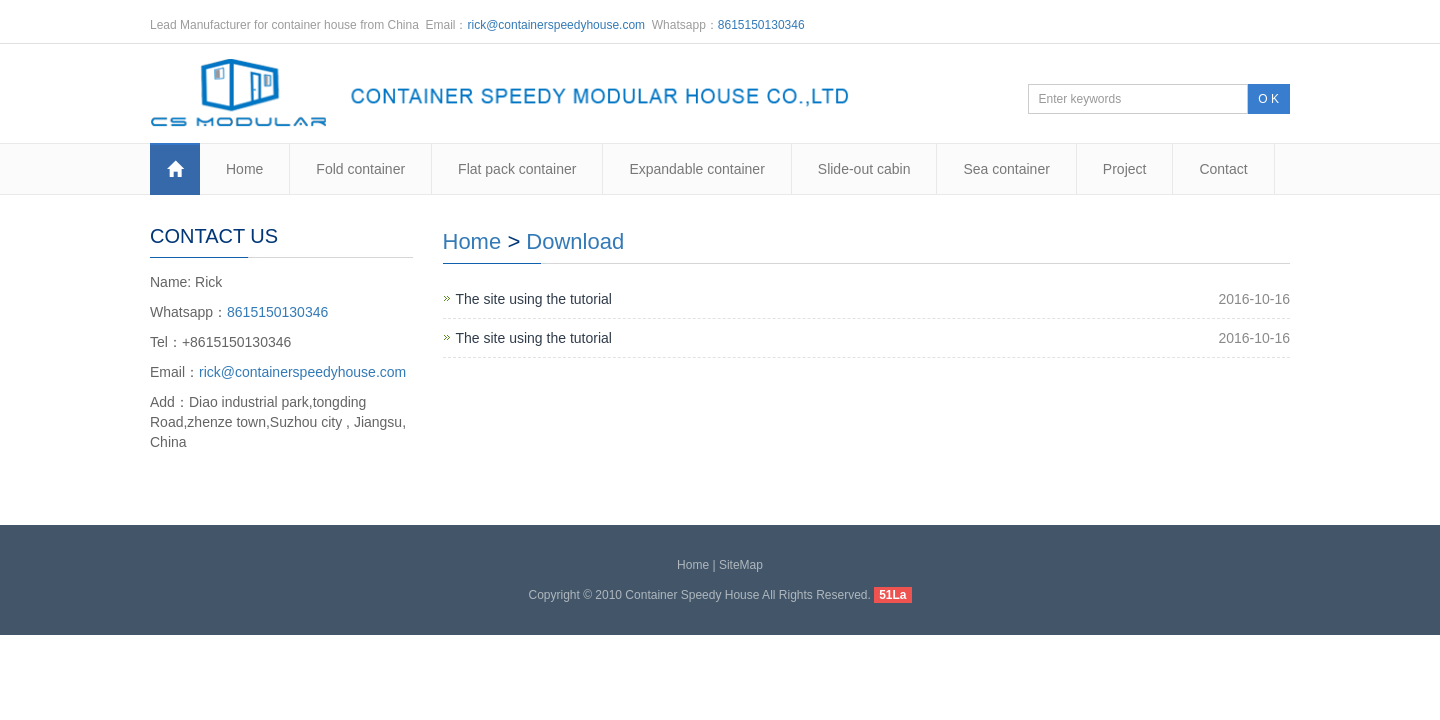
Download (575, 241)
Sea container (1006, 169)
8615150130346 (761, 25)
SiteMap (741, 565)
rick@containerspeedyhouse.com (557, 25)
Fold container (360, 169)
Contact (1223, 169)
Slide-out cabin (864, 169)
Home (244, 169)
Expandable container (696, 169)
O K (1268, 99)
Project (1125, 169)
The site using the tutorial (534, 299)
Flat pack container (517, 169)
